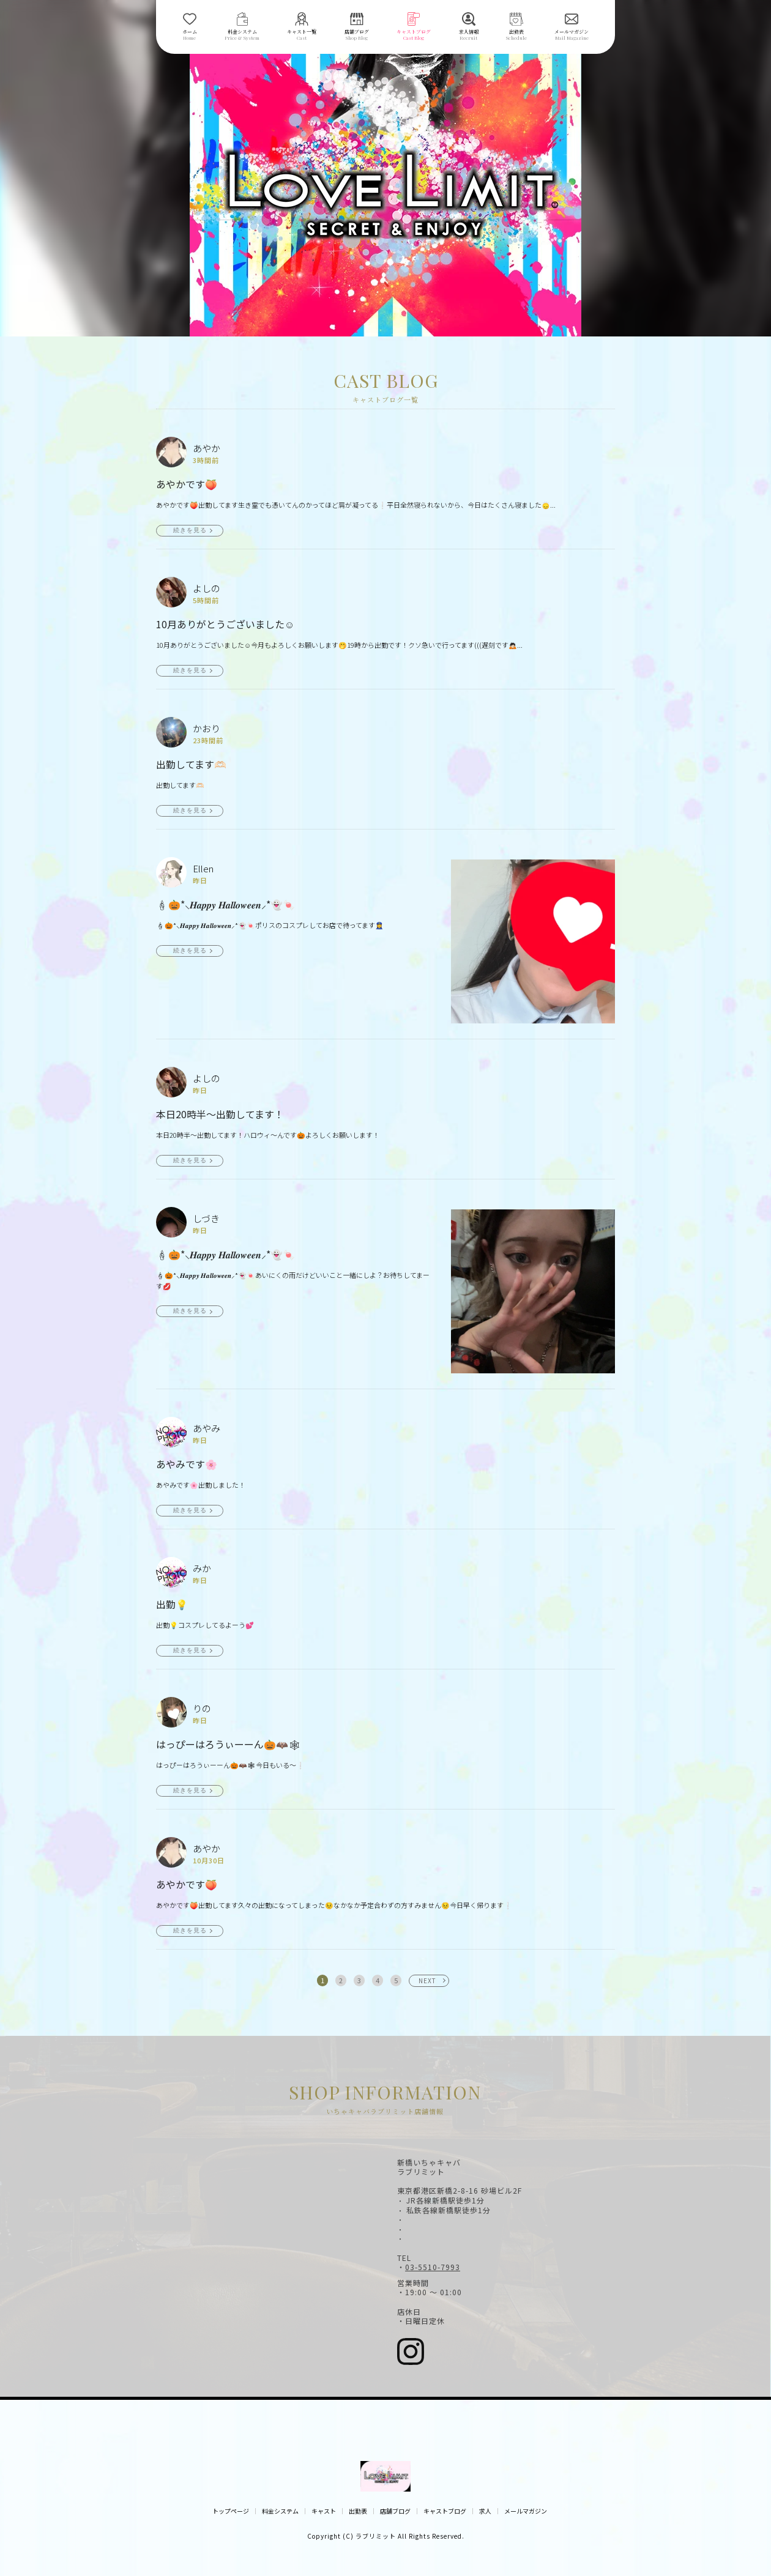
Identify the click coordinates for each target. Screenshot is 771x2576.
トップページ (230, 2511)
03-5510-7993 (432, 2267)
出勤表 (358, 2511)
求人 (485, 2511)
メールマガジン (525, 2511)
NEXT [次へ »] (427, 1980)
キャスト (323, 2511)
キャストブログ (444, 2511)
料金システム (280, 2511)
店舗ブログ (395, 2511)
